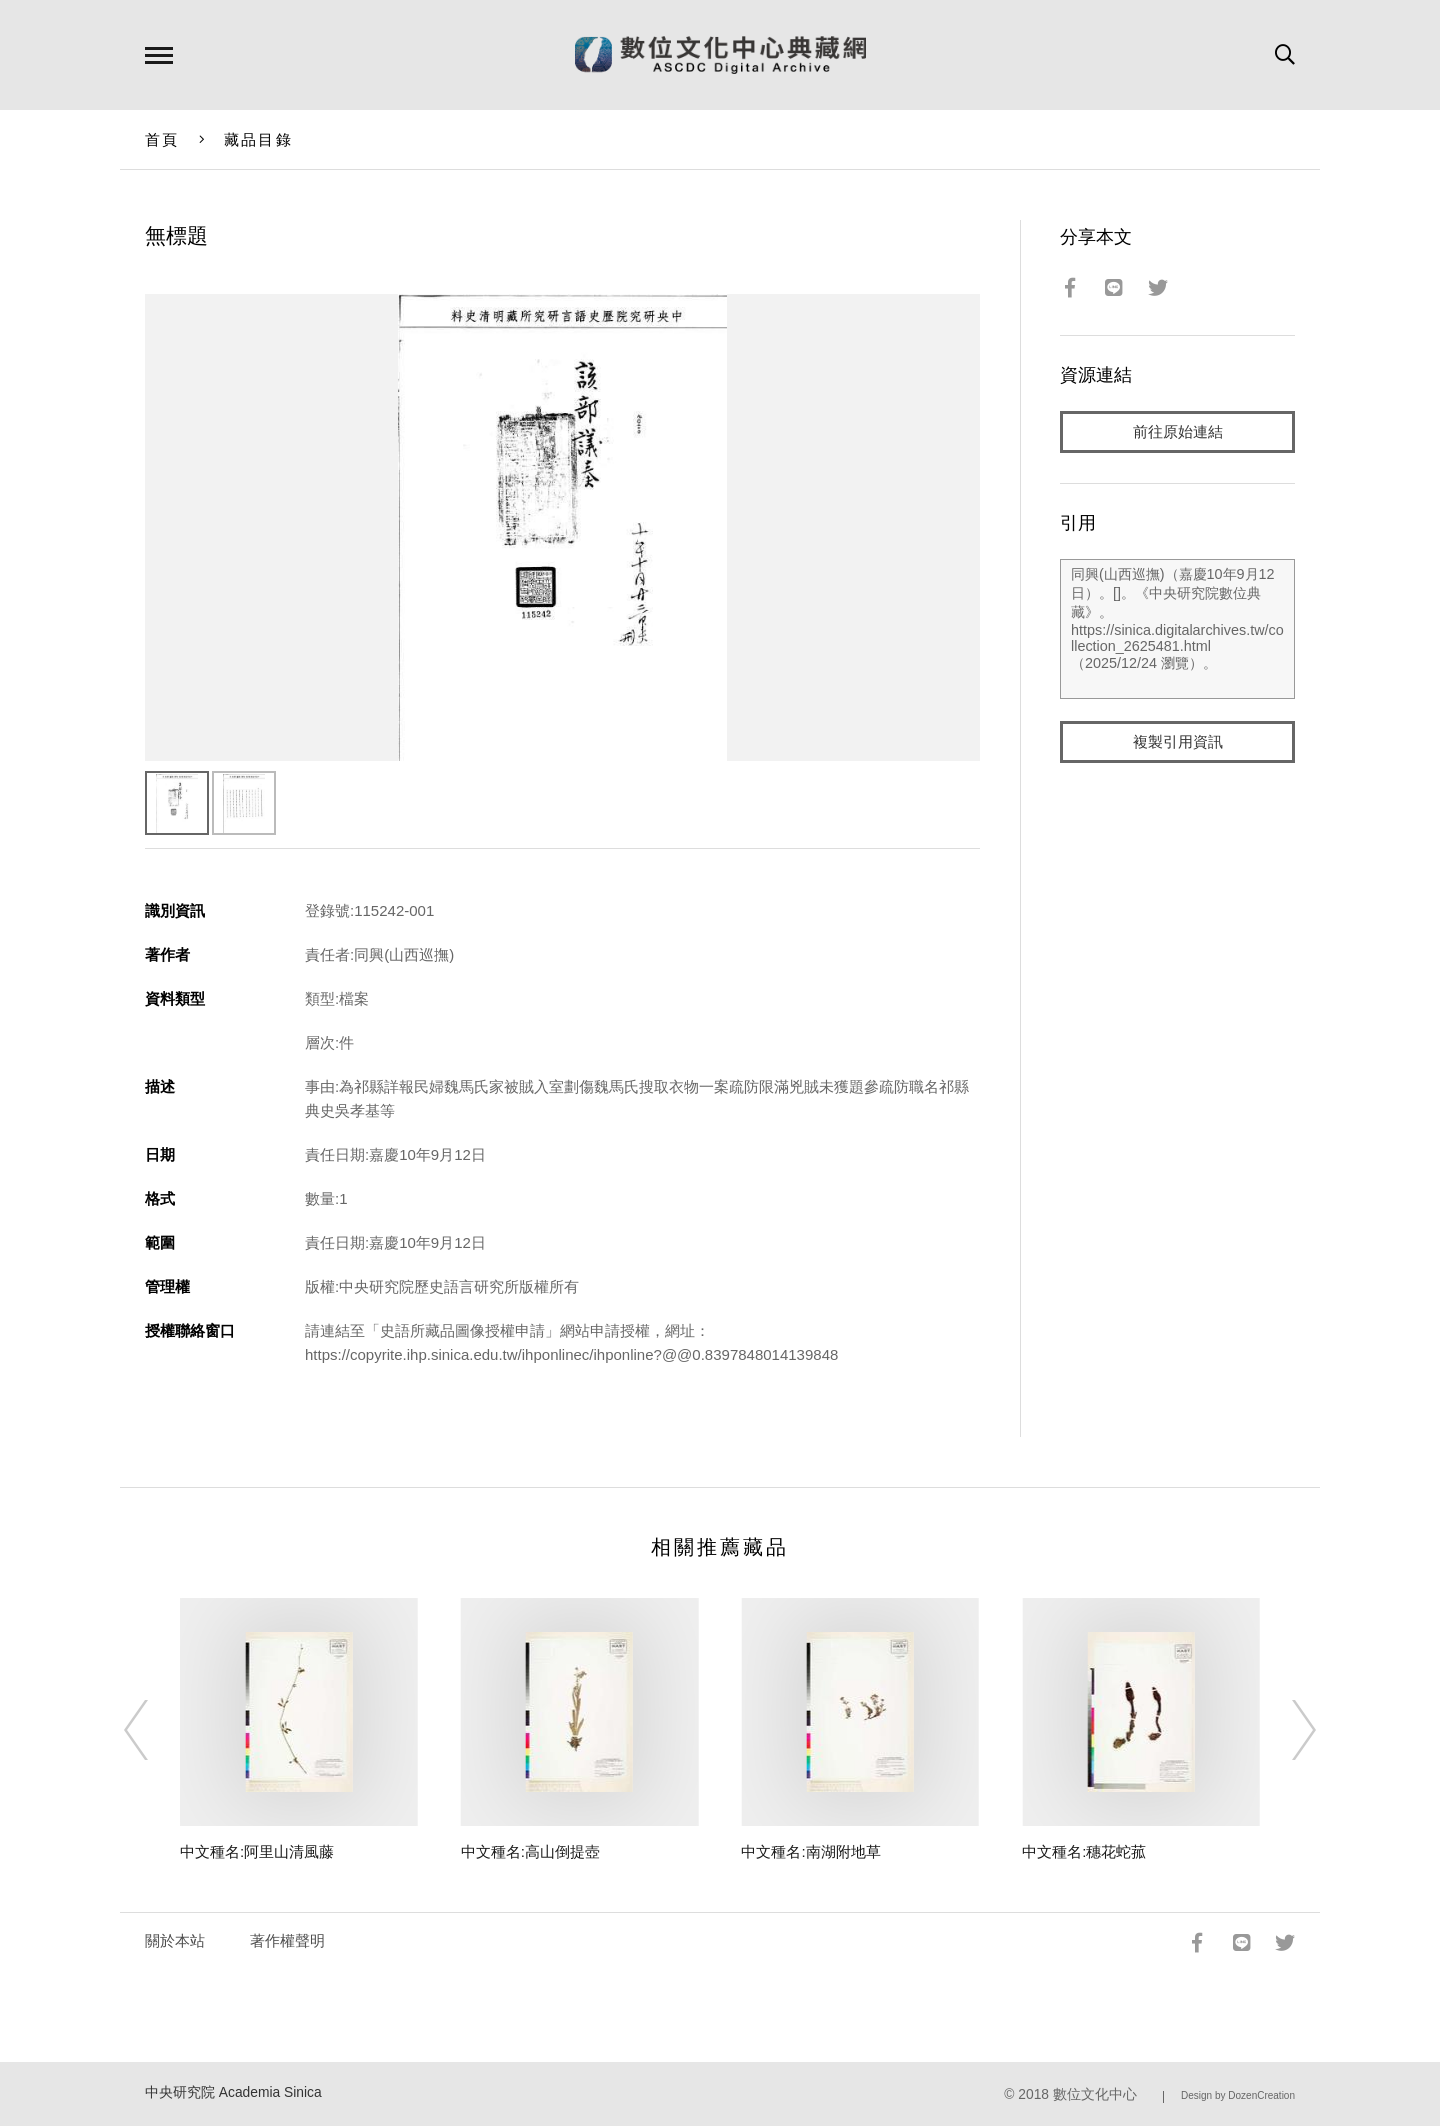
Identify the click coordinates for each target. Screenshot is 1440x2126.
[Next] (1286, 1730)
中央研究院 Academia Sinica (233, 2092)
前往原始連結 (1178, 431)
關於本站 (175, 1940)
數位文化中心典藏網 (720, 55)
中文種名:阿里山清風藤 (257, 1851)
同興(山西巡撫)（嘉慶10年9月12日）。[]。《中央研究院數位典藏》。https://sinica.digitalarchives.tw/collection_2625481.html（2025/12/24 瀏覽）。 (1177, 629)
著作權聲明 (287, 1940)
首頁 (162, 139)
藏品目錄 (258, 139)
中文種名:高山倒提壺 (530, 1851)
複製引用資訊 (1178, 741)
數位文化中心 (1095, 2094)
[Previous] (154, 1730)
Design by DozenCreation (1238, 2095)
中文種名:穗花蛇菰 (1084, 1851)
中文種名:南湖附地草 (810, 1851)
